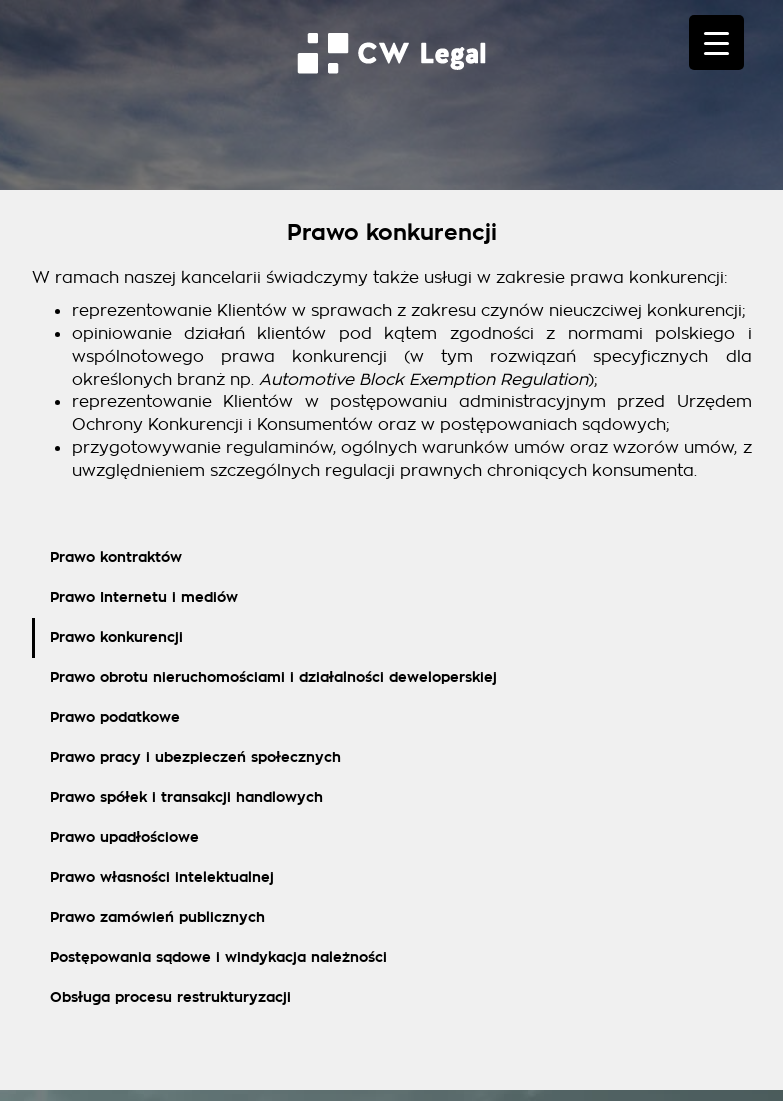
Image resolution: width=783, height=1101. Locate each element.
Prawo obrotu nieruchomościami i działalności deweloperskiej (273, 677)
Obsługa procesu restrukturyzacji (170, 997)
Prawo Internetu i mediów (144, 597)
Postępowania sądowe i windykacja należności (218, 957)
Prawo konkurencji (116, 637)
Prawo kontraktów (116, 557)
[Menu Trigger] (716, 42)
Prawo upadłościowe (124, 837)
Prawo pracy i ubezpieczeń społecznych (195, 757)
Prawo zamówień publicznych (157, 917)
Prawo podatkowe (115, 717)
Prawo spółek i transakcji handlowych (186, 797)
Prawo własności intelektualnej (162, 877)
